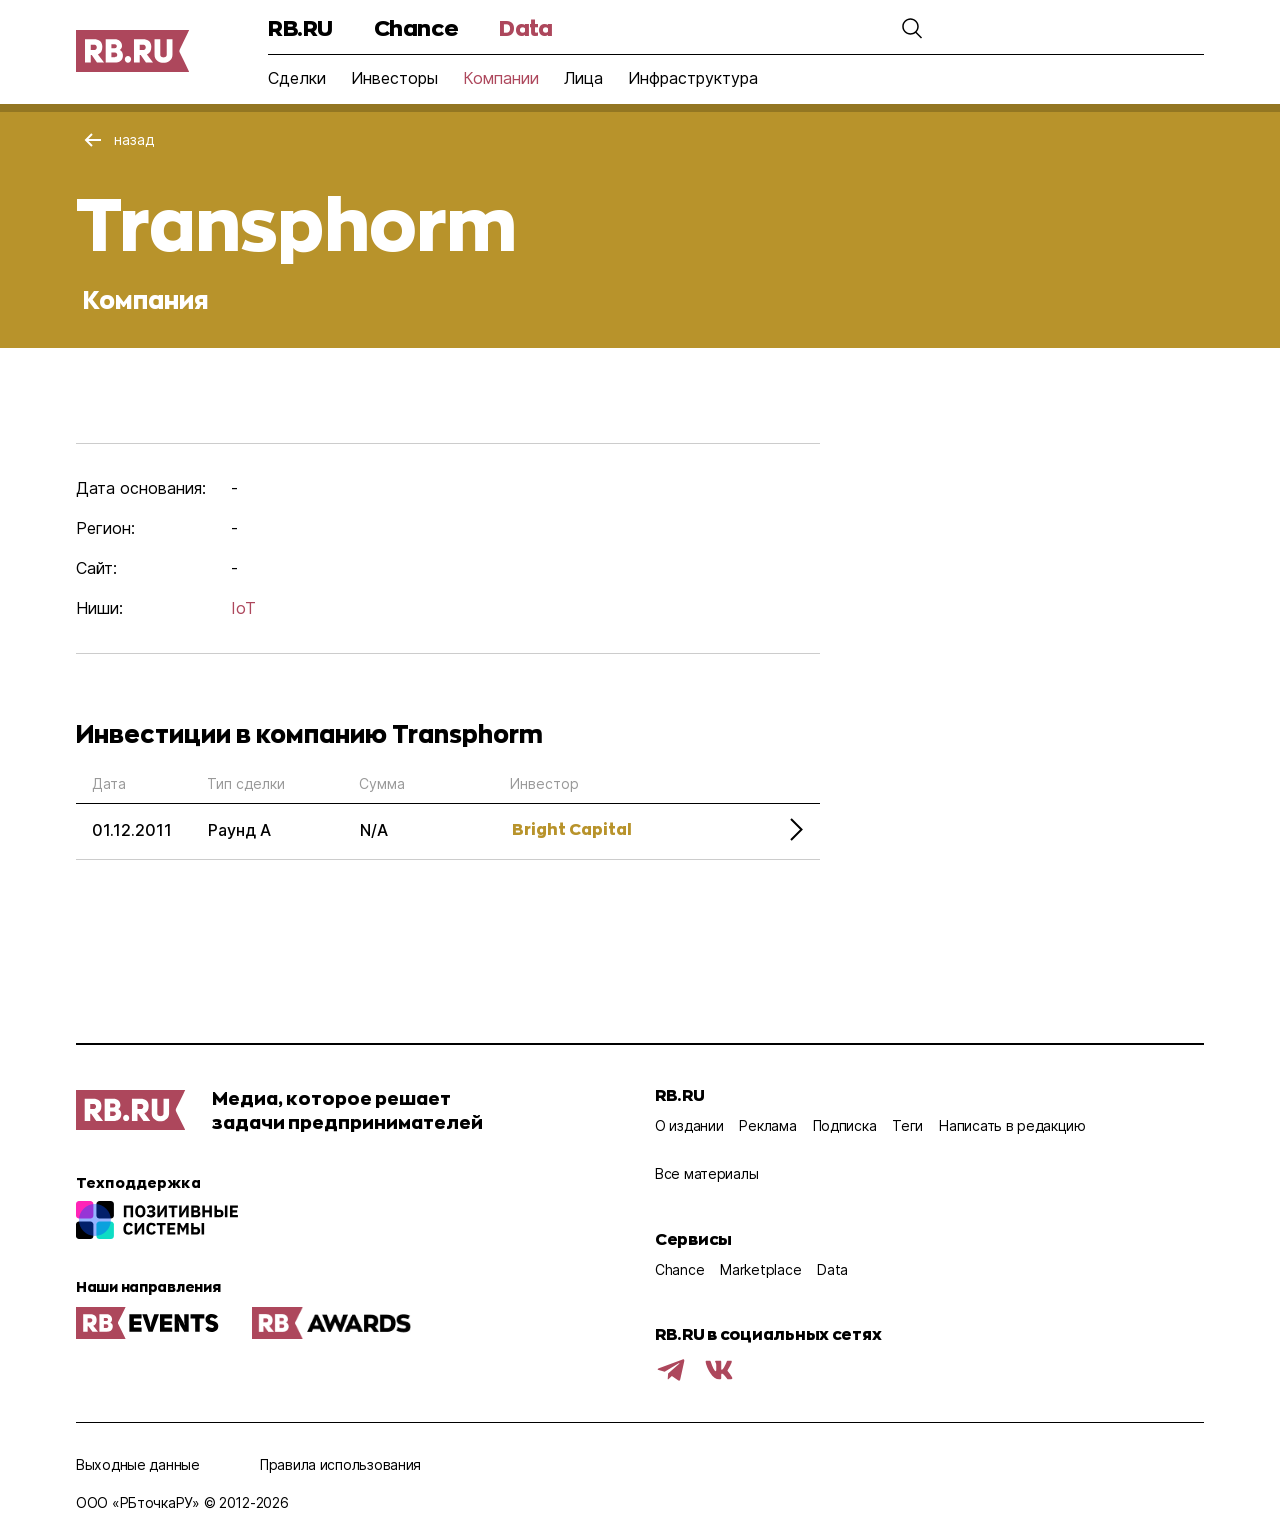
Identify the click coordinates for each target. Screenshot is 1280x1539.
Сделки (297, 78)
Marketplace (760, 1269)
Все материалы (706, 1173)
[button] (912, 28)
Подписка (845, 1125)
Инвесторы (394, 78)
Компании (501, 78)
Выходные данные (138, 1464)
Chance (416, 27)
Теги (907, 1125)
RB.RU (300, 27)
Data (525, 27)
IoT (243, 608)
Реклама (767, 1125)
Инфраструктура (693, 78)
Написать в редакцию (1012, 1125)
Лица (583, 78)
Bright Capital (572, 828)
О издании (689, 1125)
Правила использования (340, 1464)
